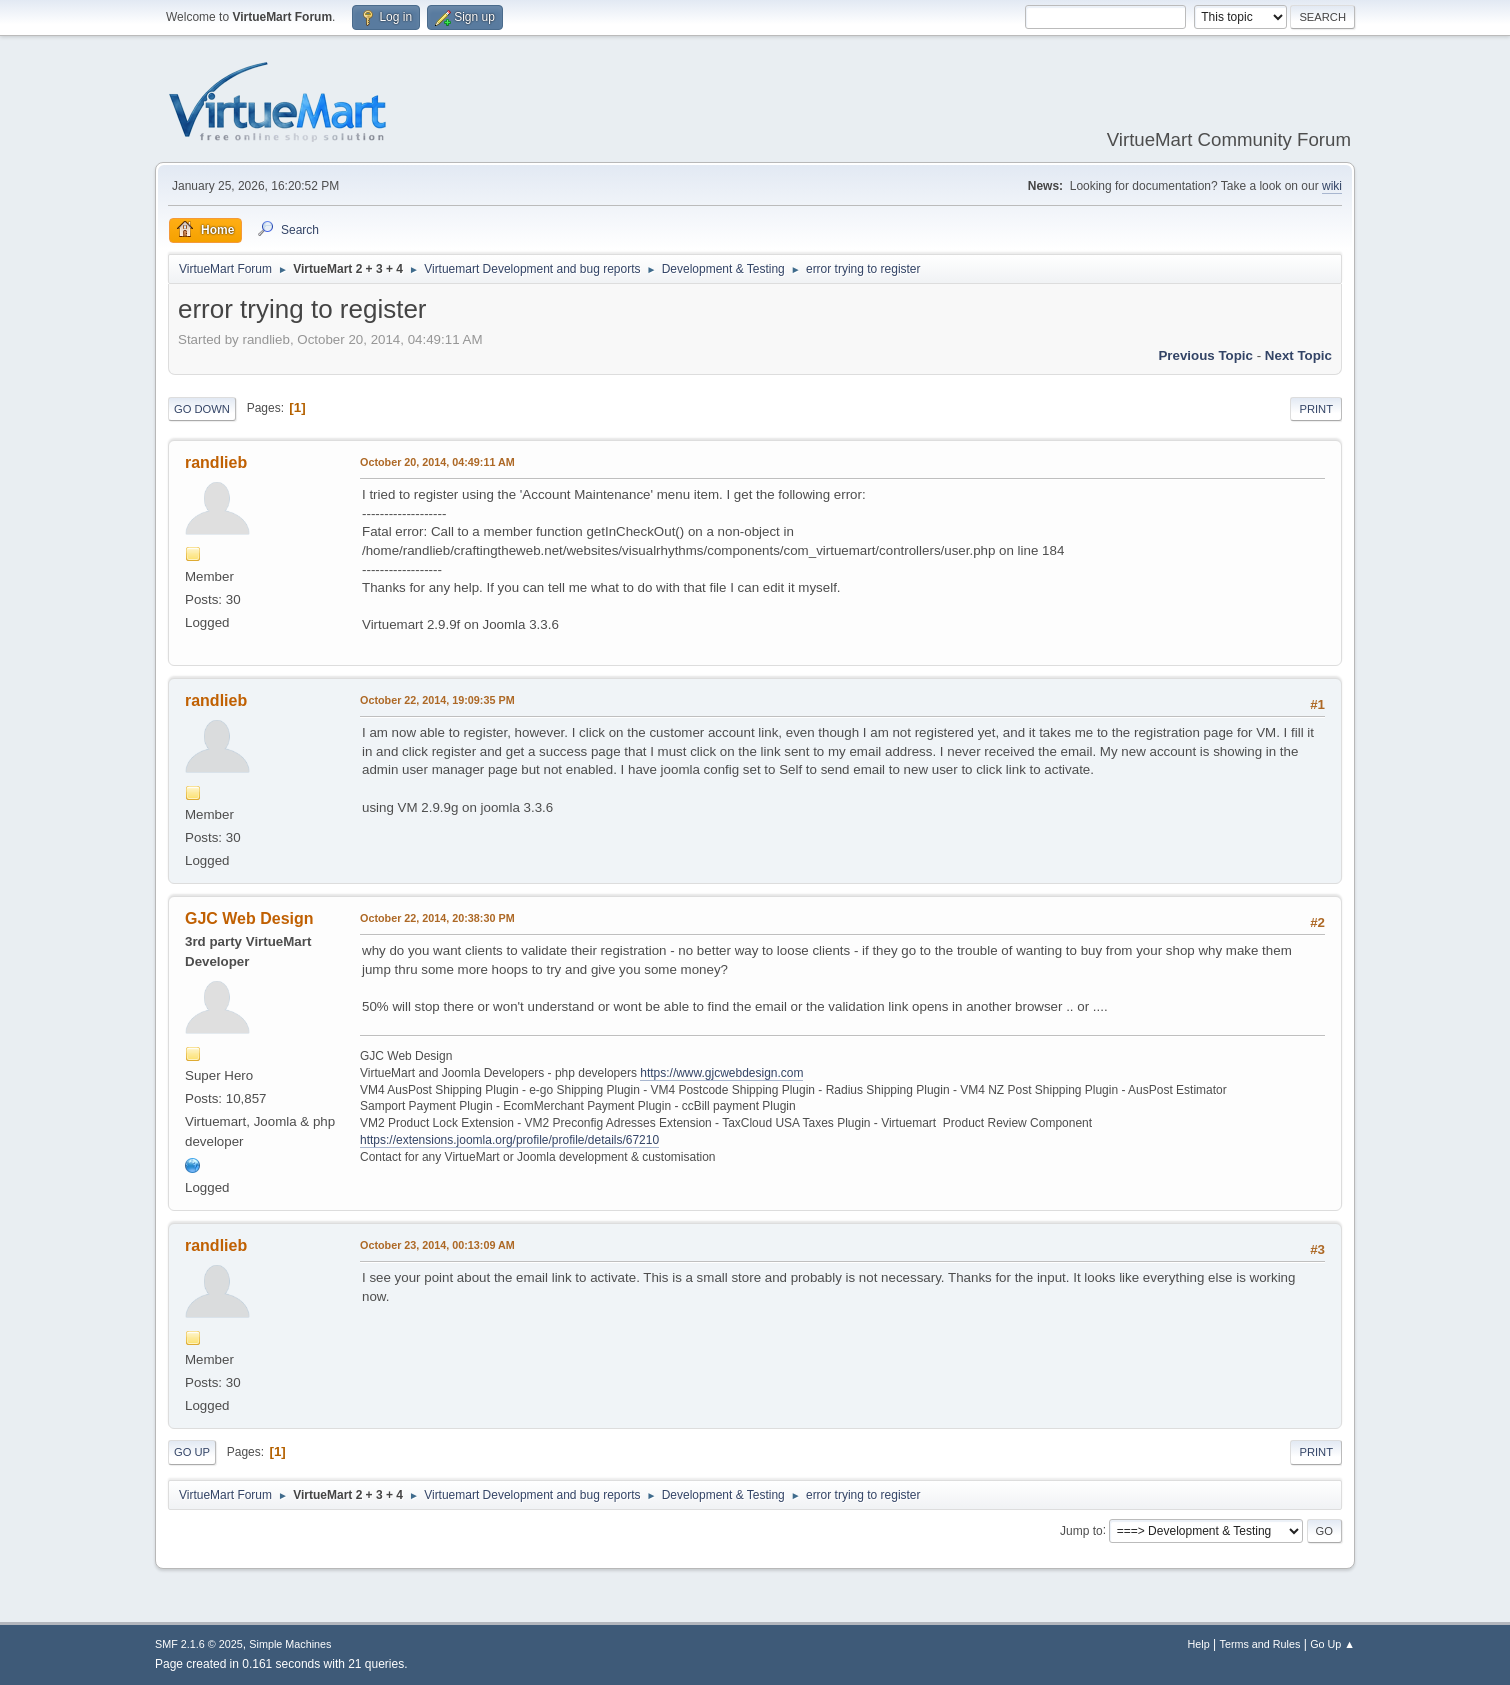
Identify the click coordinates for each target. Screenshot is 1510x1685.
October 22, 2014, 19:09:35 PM (437, 700)
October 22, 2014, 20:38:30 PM (437, 918)
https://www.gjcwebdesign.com (721, 1073)
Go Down (202, 409)
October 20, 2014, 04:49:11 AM (437, 462)
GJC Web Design (249, 918)
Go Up (192, 1452)
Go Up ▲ (1332, 1644)
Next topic (1298, 355)
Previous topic (1205, 355)
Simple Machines (290, 1644)
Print (1316, 409)
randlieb (216, 462)
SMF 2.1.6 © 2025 (199, 1644)
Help (1199, 1644)
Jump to (1081, 1530)
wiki (1332, 186)
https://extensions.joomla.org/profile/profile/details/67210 (509, 1140)
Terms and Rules (1260, 1644)
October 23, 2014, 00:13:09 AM (437, 1245)
